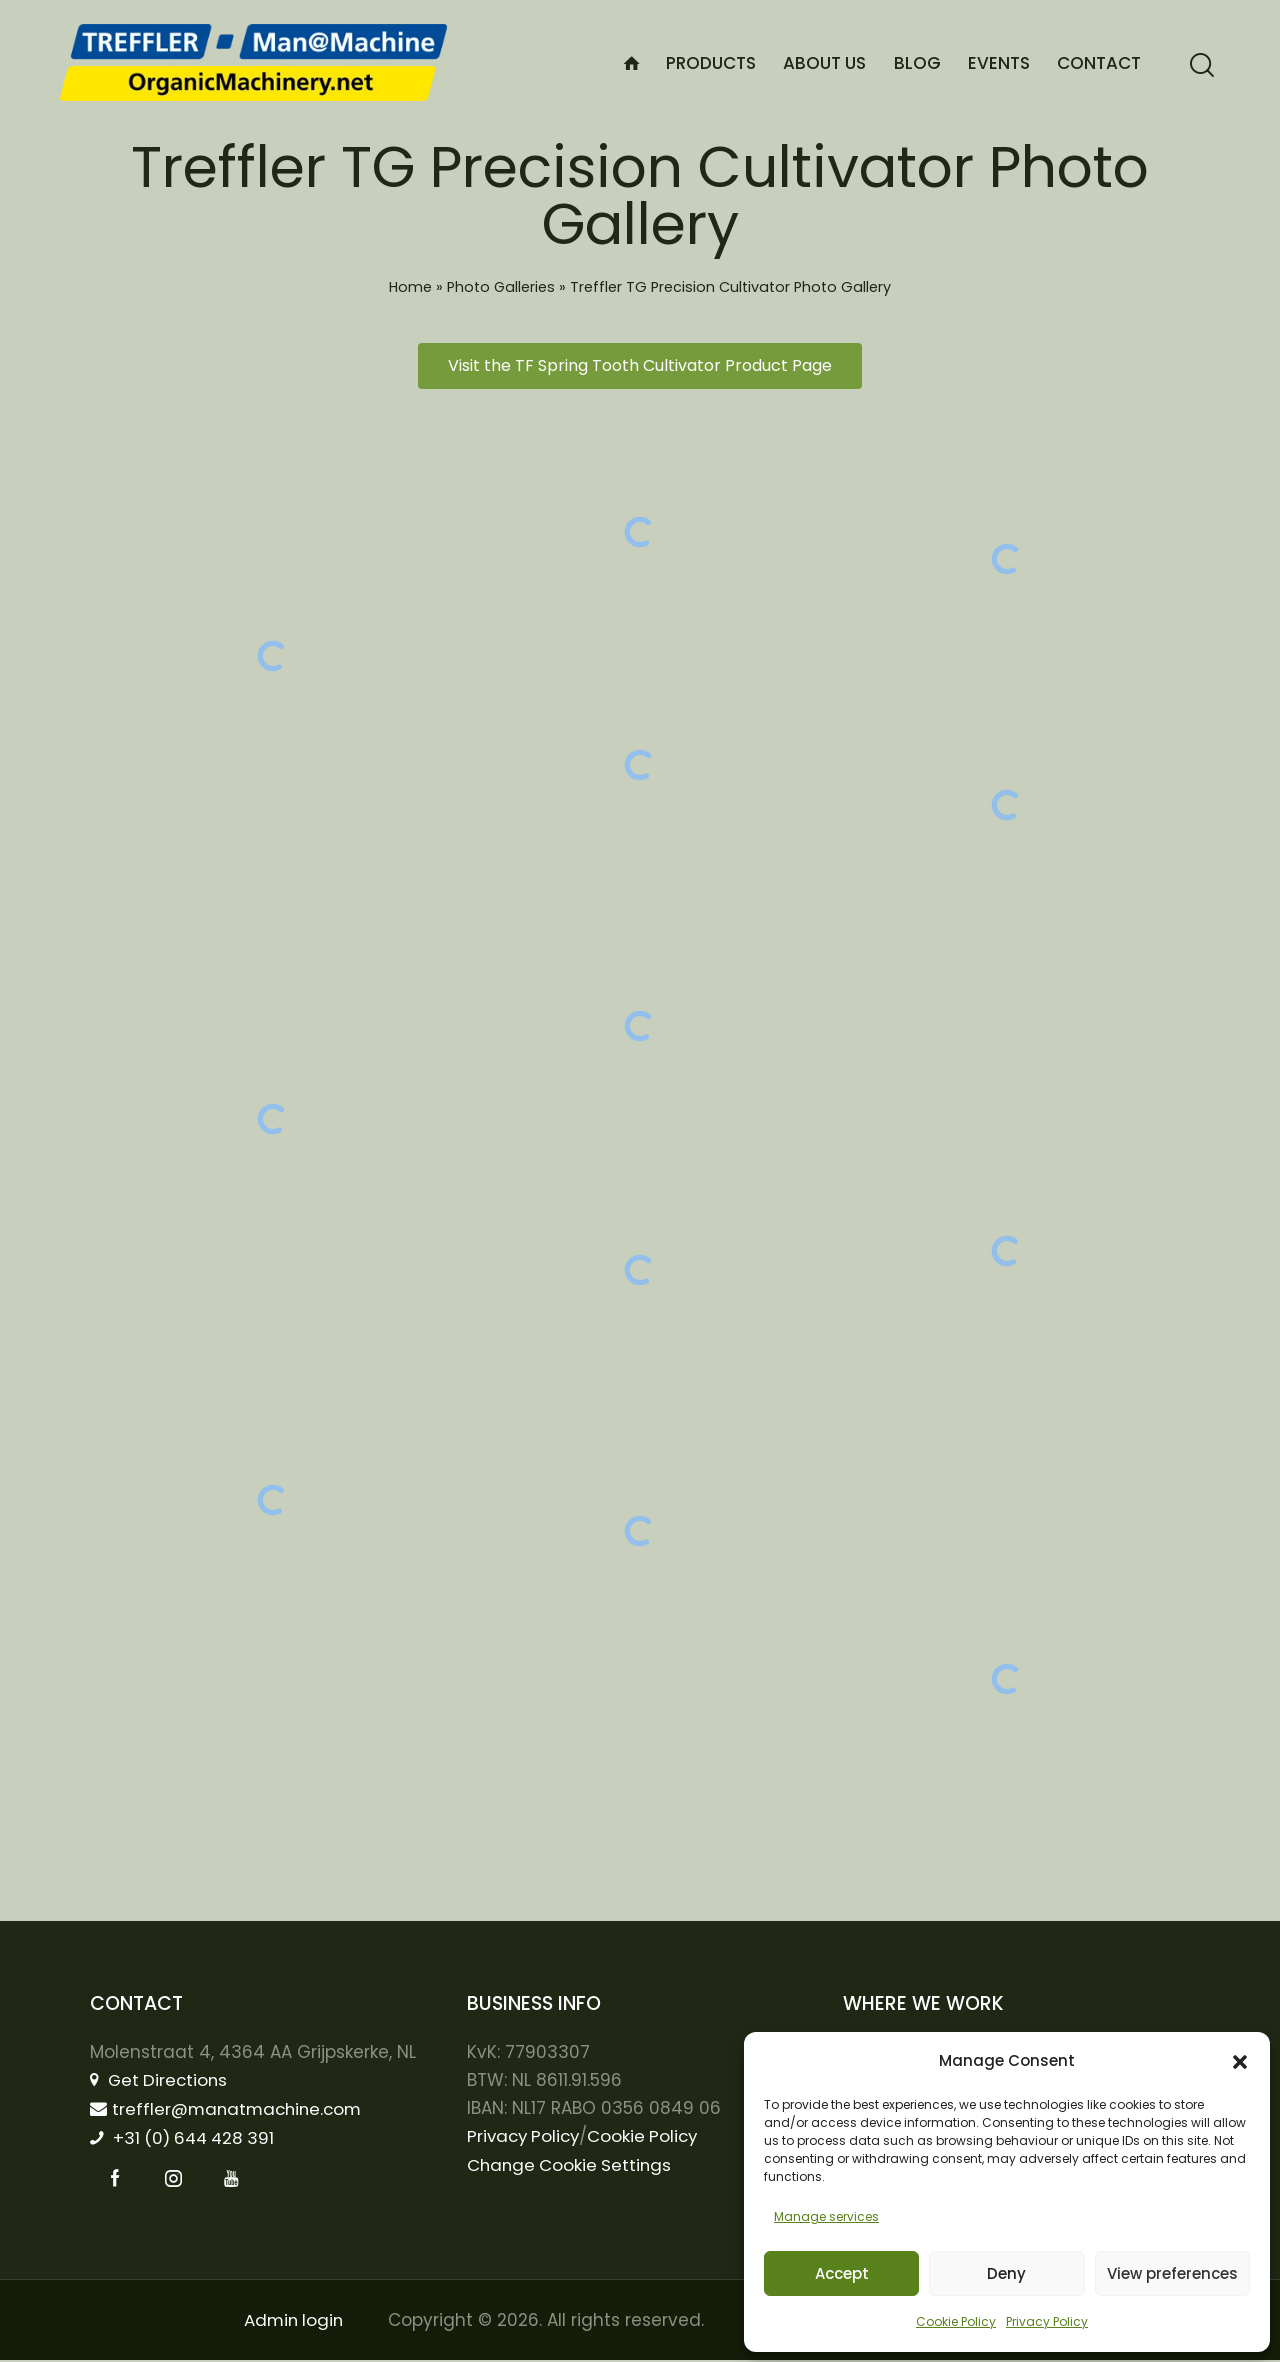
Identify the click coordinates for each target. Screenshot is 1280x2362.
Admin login (293, 2322)
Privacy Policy (1047, 2321)
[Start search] (1202, 65)
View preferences (1172, 2273)
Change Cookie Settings (571, 2165)
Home (410, 287)
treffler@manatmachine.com (229, 2109)
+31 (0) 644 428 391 (186, 2138)
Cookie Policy (956, 2321)
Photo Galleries (501, 287)
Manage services (826, 2216)
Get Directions (161, 2080)
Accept (842, 2273)
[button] (1240, 2062)
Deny (1006, 2273)
